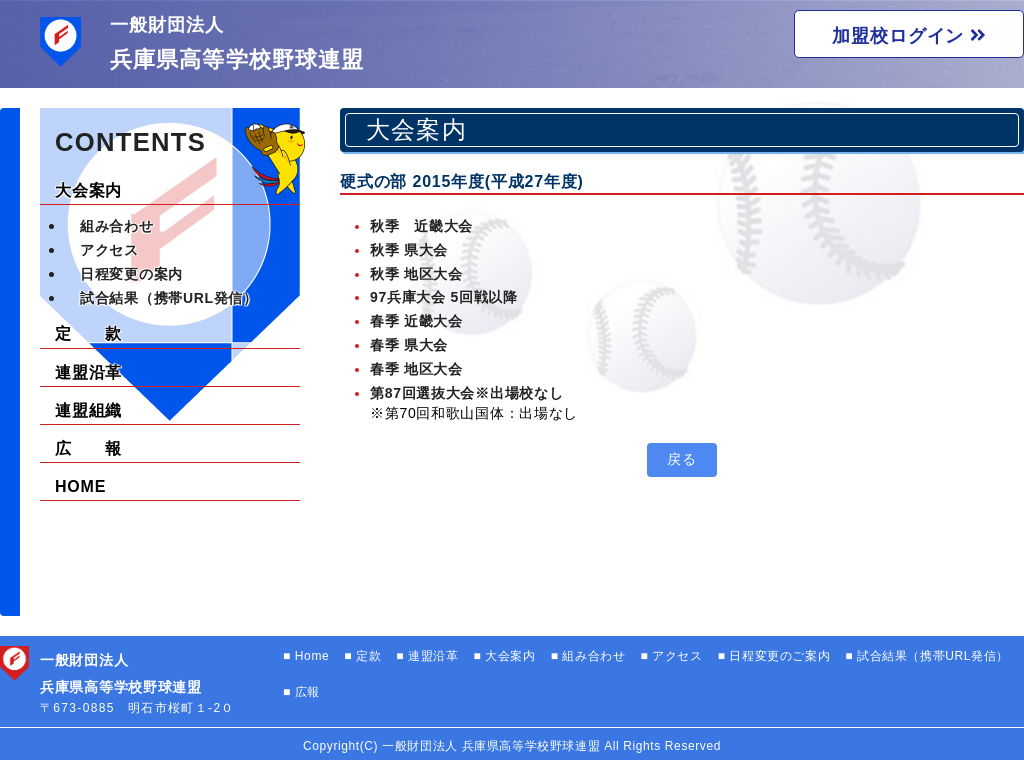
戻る (681, 459)
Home (310, 656)
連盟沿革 (88, 372)
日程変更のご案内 (778, 656)
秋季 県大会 (409, 250)
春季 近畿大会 (416, 321)
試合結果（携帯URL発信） (169, 298)
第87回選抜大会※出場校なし (466, 393)
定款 (366, 656)
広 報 (88, 448)
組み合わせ (117, 226)
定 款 (88, 333)
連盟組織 (88, 410)
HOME (80, 486)
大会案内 (88, 190)
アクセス (109, 250)
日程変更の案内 (131, 274)
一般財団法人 (166, 25)
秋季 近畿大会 (421, 226)
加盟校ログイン (909, 36)
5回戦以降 (483, 297)
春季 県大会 (409, 345)
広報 (305, 692)
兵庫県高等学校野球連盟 (237, 59)
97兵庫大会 (410, 297)
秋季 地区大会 (416, 274)
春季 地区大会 (416, 369)
